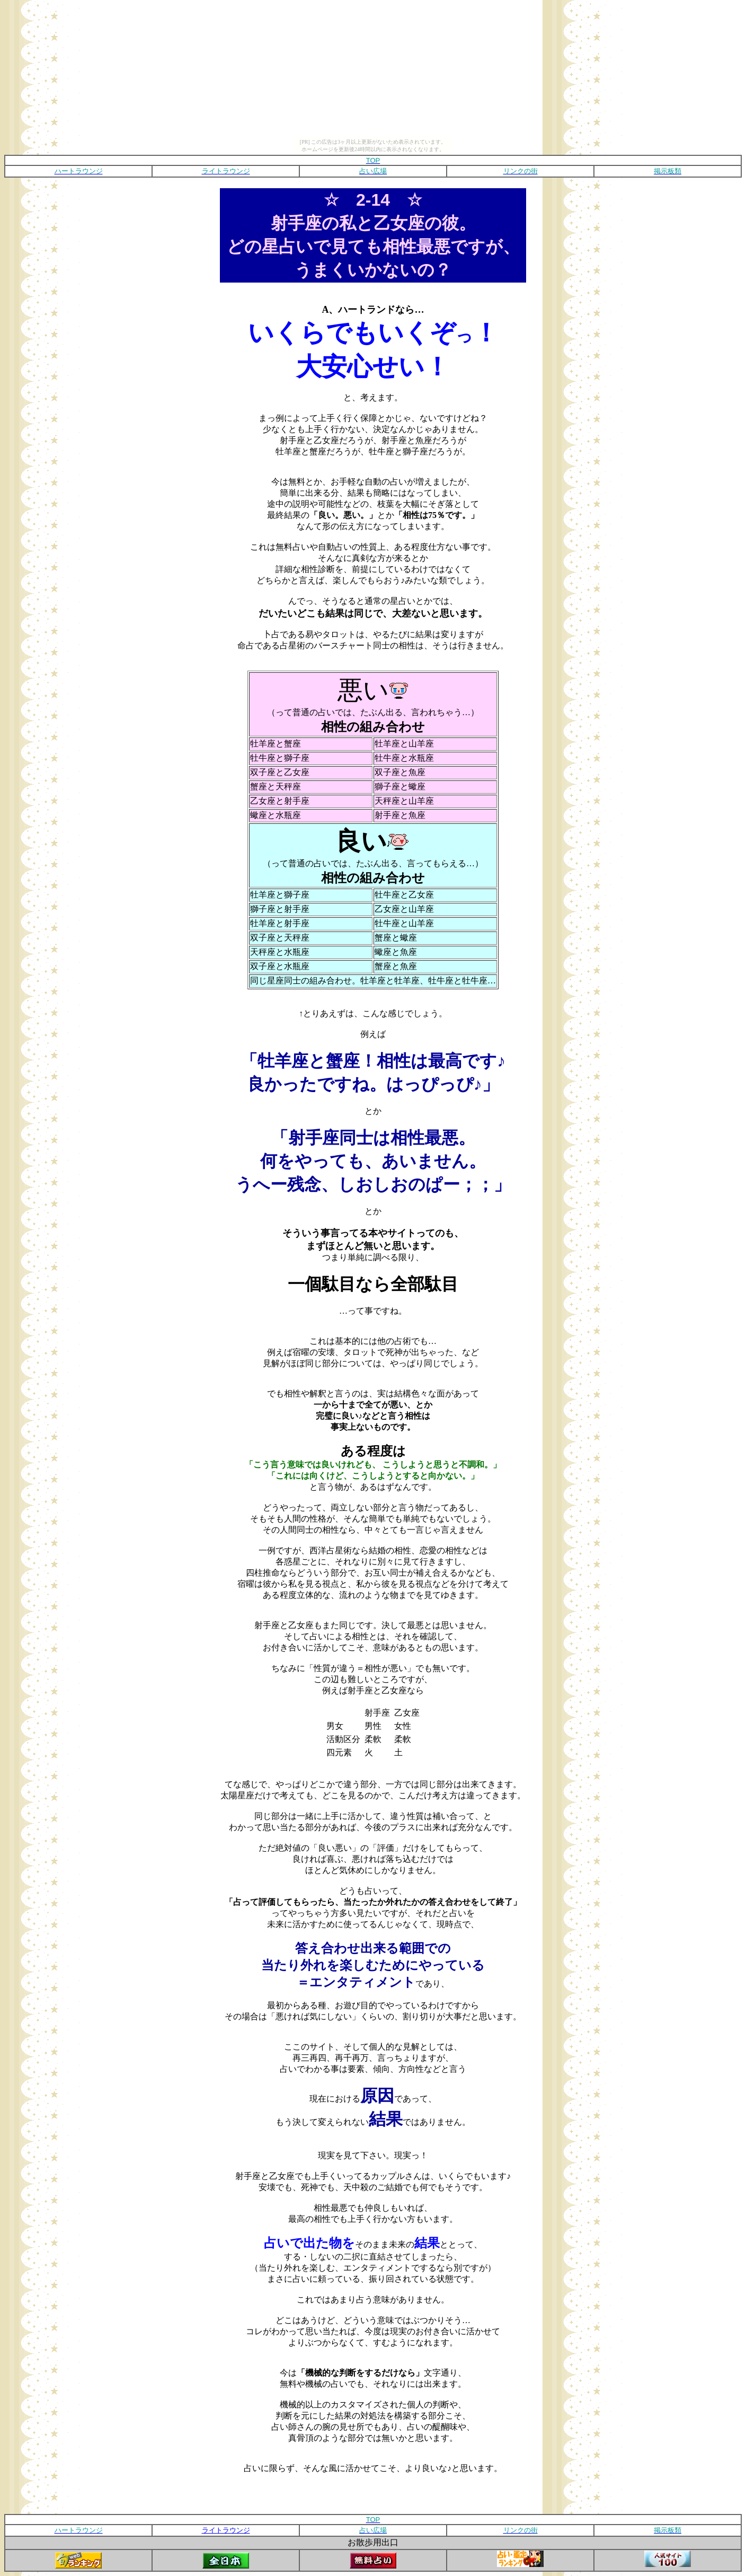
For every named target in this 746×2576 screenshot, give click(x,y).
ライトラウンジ (226, 2530)
